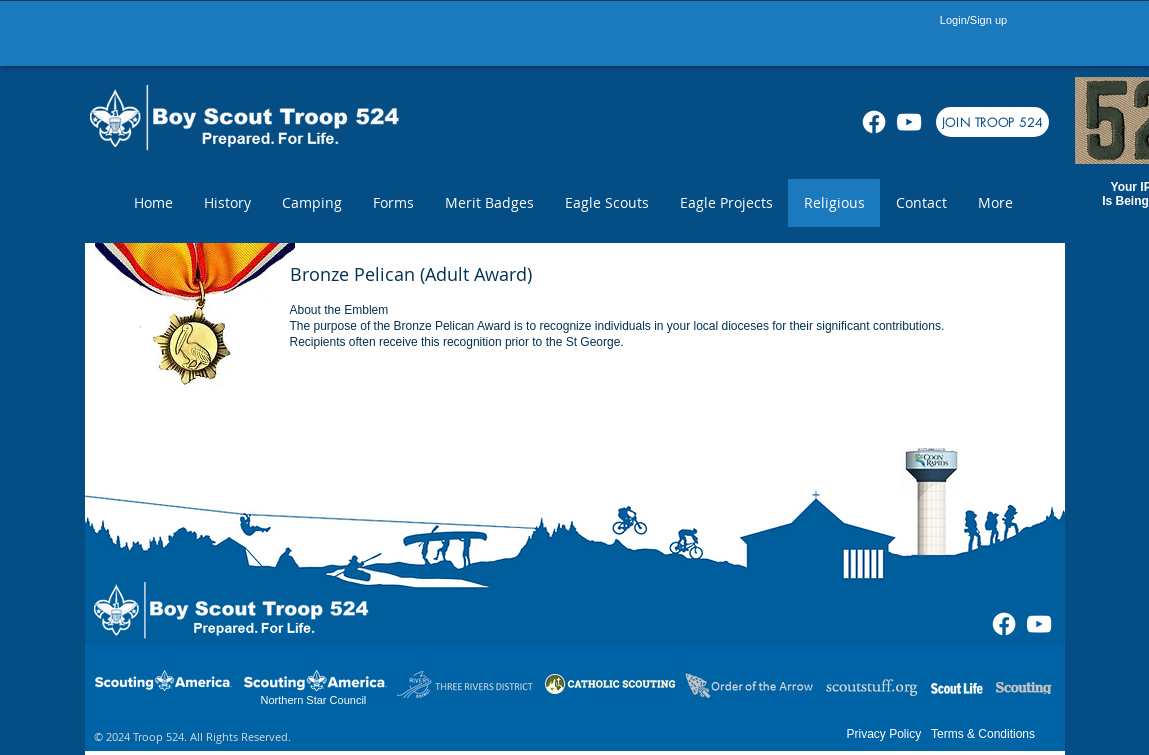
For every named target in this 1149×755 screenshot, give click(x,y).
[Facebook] (874, 122)
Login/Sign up (973, 20)
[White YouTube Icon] (909, 122)
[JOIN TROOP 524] (992, 122)
